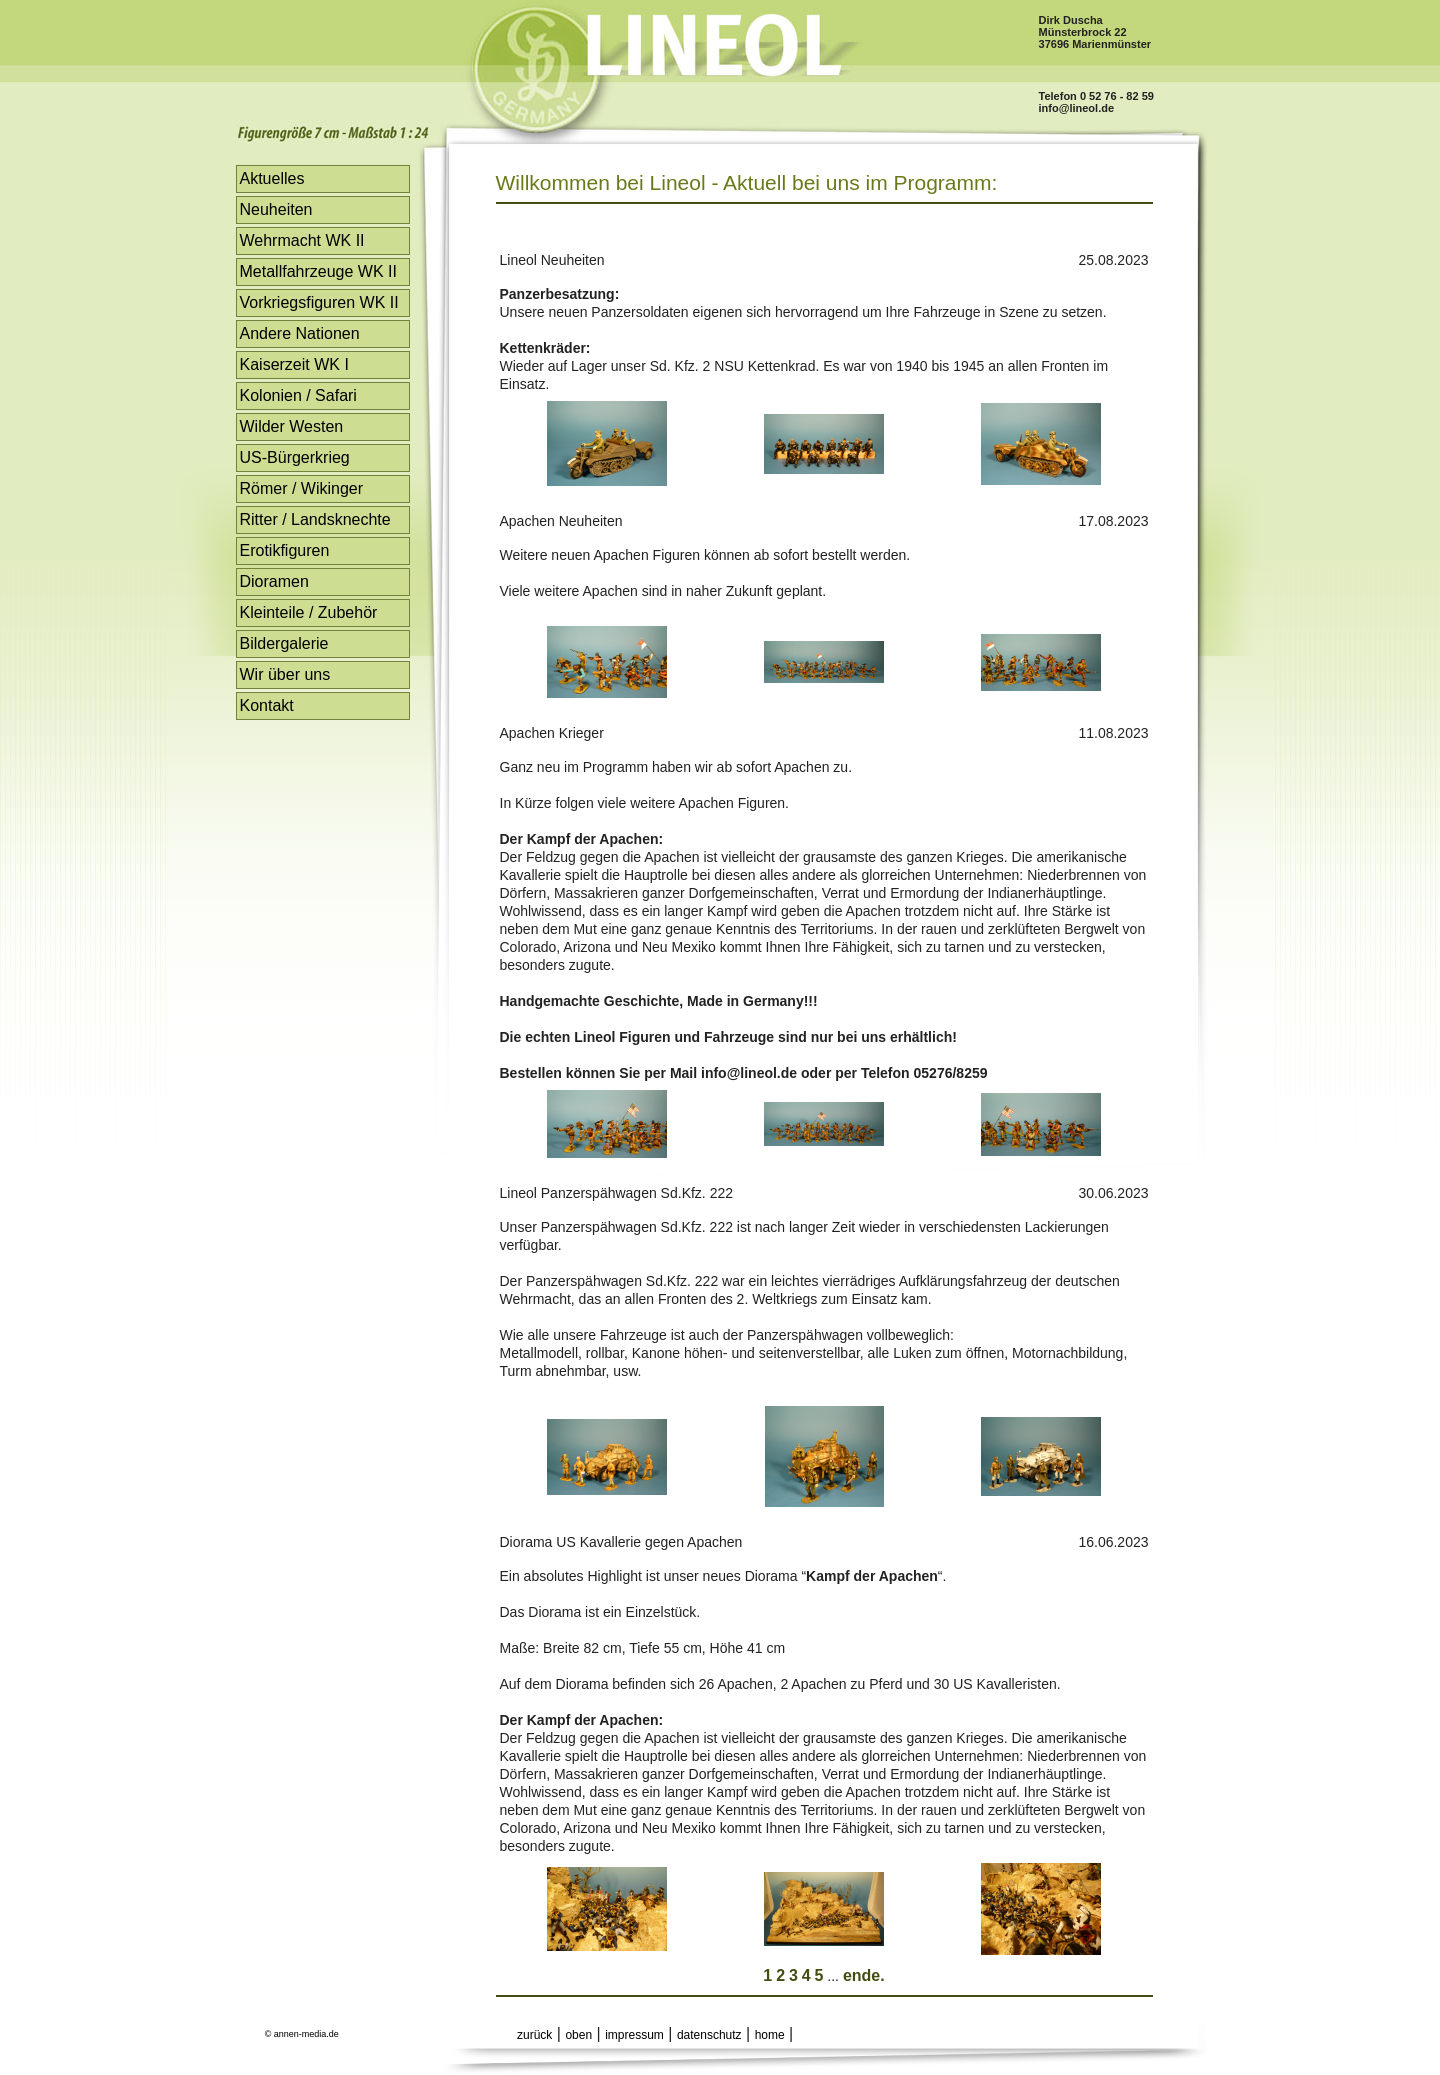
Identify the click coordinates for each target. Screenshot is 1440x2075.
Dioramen (274, 581)
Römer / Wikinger (302, 488)
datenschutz (709, 2035)
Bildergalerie (284, 643)
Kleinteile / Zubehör (309, 612)
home (770, 2035)
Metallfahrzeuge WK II (318, 271)
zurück (534, 2035)
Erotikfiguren (285, 550)
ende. (864, 1975)
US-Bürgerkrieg (295, 457)
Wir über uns (285, 674)
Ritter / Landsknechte (315, 519)
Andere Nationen (300, 333)
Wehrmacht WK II (302, 240)
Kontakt (267, 705)
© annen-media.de (302, 2034)
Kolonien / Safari (298, 395)
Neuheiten (276, 209)
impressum (634, 2035)
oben (578, 2035)
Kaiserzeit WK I (294, 364)
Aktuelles (272, 178)
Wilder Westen (292, 426)
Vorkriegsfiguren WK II (319, 302)
